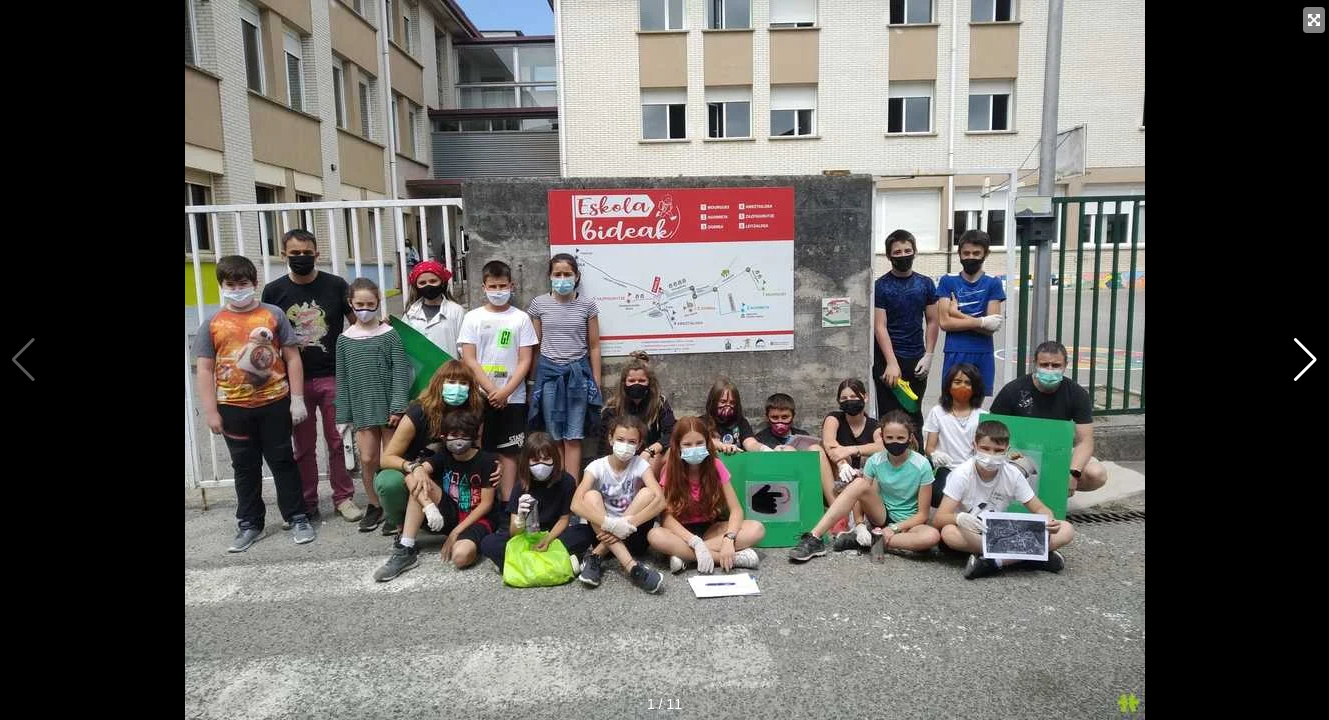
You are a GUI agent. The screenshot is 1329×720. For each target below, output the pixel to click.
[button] (1305, 360)
